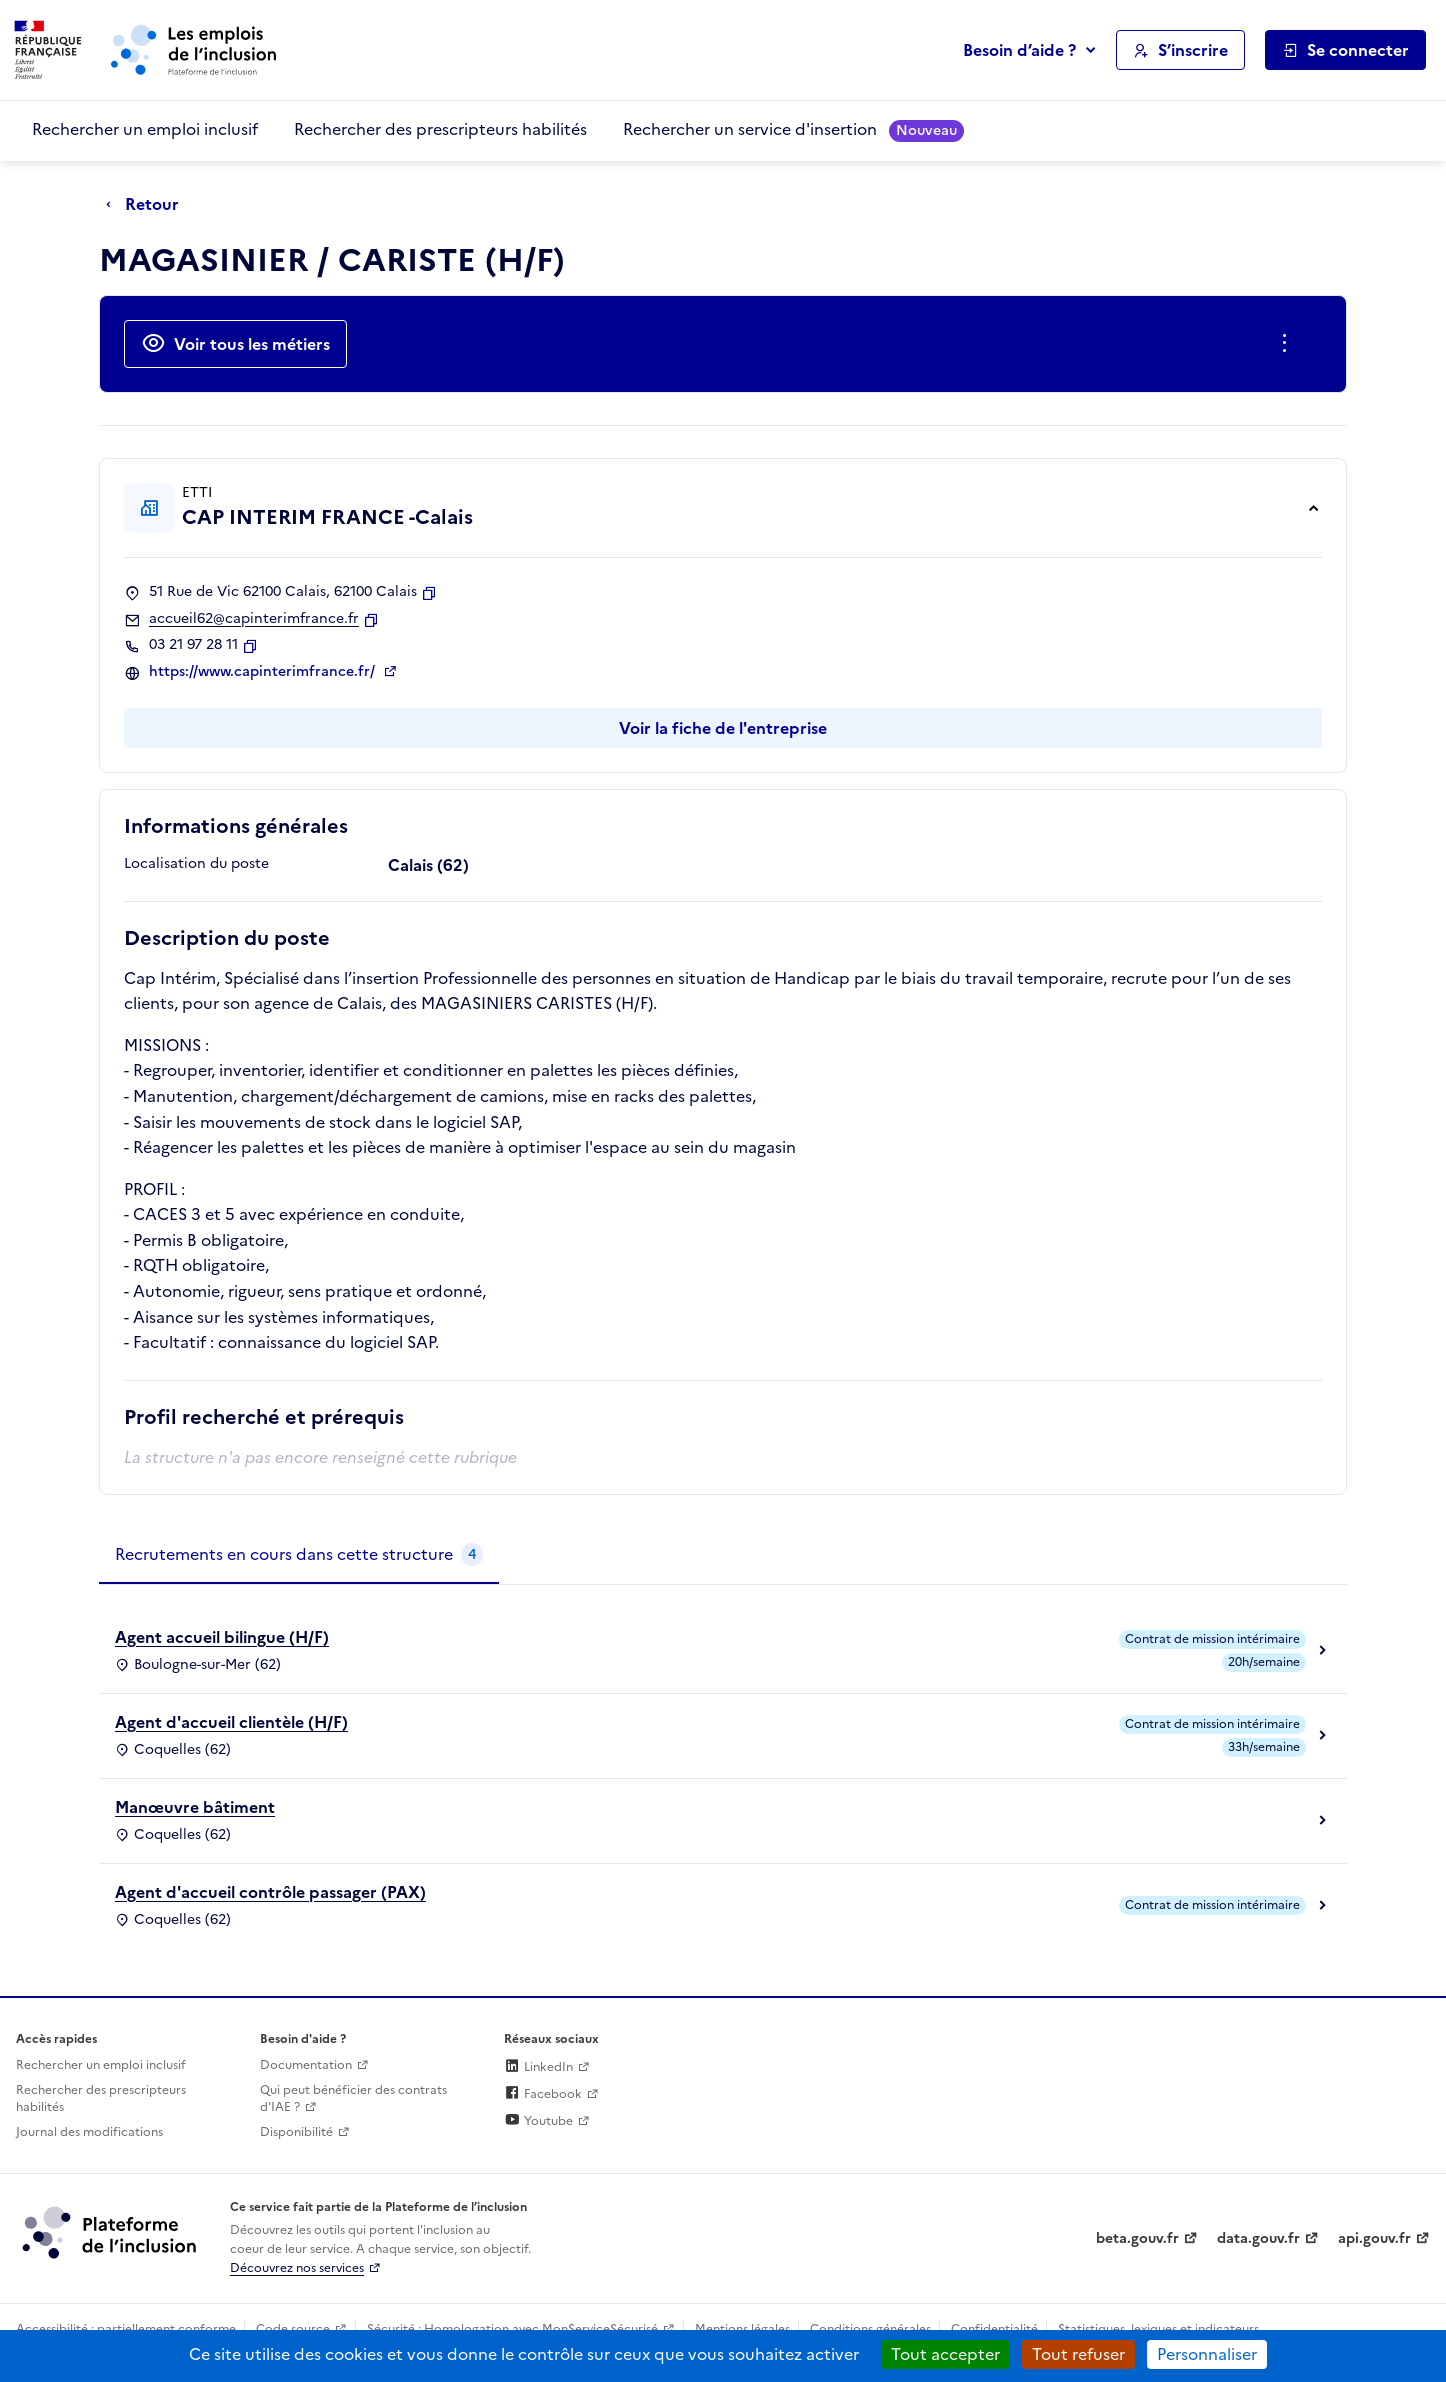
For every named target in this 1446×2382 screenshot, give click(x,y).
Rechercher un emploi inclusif (145, 129)
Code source (293, 2329)
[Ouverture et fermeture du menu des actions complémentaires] (1288, 344)
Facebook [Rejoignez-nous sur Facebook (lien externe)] (543, 2094)
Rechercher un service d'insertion (793, 129)
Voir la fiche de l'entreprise (723, 728)
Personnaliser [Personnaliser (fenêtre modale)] (1207, 2354)
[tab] (299, 1555)
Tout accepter (945, 2354)
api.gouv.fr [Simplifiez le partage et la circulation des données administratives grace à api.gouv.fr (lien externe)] (1374, 2238)
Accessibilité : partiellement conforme (126, 2329)
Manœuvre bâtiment (195, 1807)
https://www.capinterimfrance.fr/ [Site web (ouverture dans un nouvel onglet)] (264, 672)
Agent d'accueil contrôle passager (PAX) (270, 1892)
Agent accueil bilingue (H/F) (222, 1637)
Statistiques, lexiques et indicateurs (1158, 2329)
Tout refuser (1078, 2354)
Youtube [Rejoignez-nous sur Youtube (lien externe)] (538, 2121)
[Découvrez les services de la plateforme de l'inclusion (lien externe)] (111, 2232)
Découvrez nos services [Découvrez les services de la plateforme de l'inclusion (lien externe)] (297, 2268)
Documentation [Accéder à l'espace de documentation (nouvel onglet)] (306, 2065)
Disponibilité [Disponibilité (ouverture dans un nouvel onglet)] (296, 2132)
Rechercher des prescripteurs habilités (440, 129)
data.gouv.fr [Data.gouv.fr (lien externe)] (1258, 2238)
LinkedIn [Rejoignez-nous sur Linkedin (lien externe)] (538, 2067)
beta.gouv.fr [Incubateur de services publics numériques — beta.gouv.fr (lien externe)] (1137, 2238)
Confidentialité (994, 2329)
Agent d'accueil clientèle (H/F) (231, 1722)
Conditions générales (870, 2329)
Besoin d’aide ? (1019, 50)
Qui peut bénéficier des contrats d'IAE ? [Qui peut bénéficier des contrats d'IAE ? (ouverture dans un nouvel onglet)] (353, 2098)
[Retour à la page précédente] (147, 205)
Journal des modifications (89, 2132)
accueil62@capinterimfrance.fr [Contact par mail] (254, 619)
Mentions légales (742, 2329)
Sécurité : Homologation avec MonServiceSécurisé (512, 2329)
